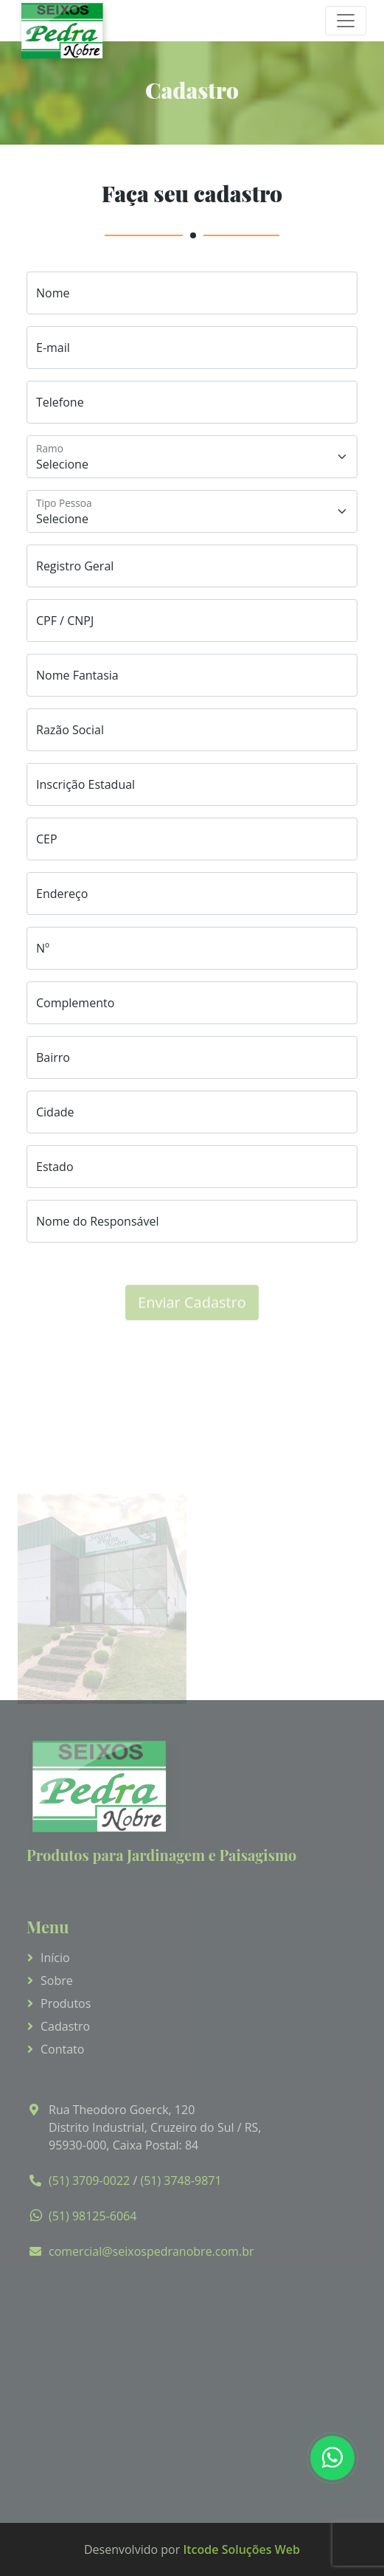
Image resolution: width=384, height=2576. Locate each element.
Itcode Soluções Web (241, 2549)
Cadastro (65, 2026)
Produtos (66, 2003)
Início (55, 1958)
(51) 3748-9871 (180, 2180)
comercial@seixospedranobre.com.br (151, 2251)
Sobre (57, 1980)
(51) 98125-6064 (92, 2216)
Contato (62, 2049)
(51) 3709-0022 (89, 2180)
